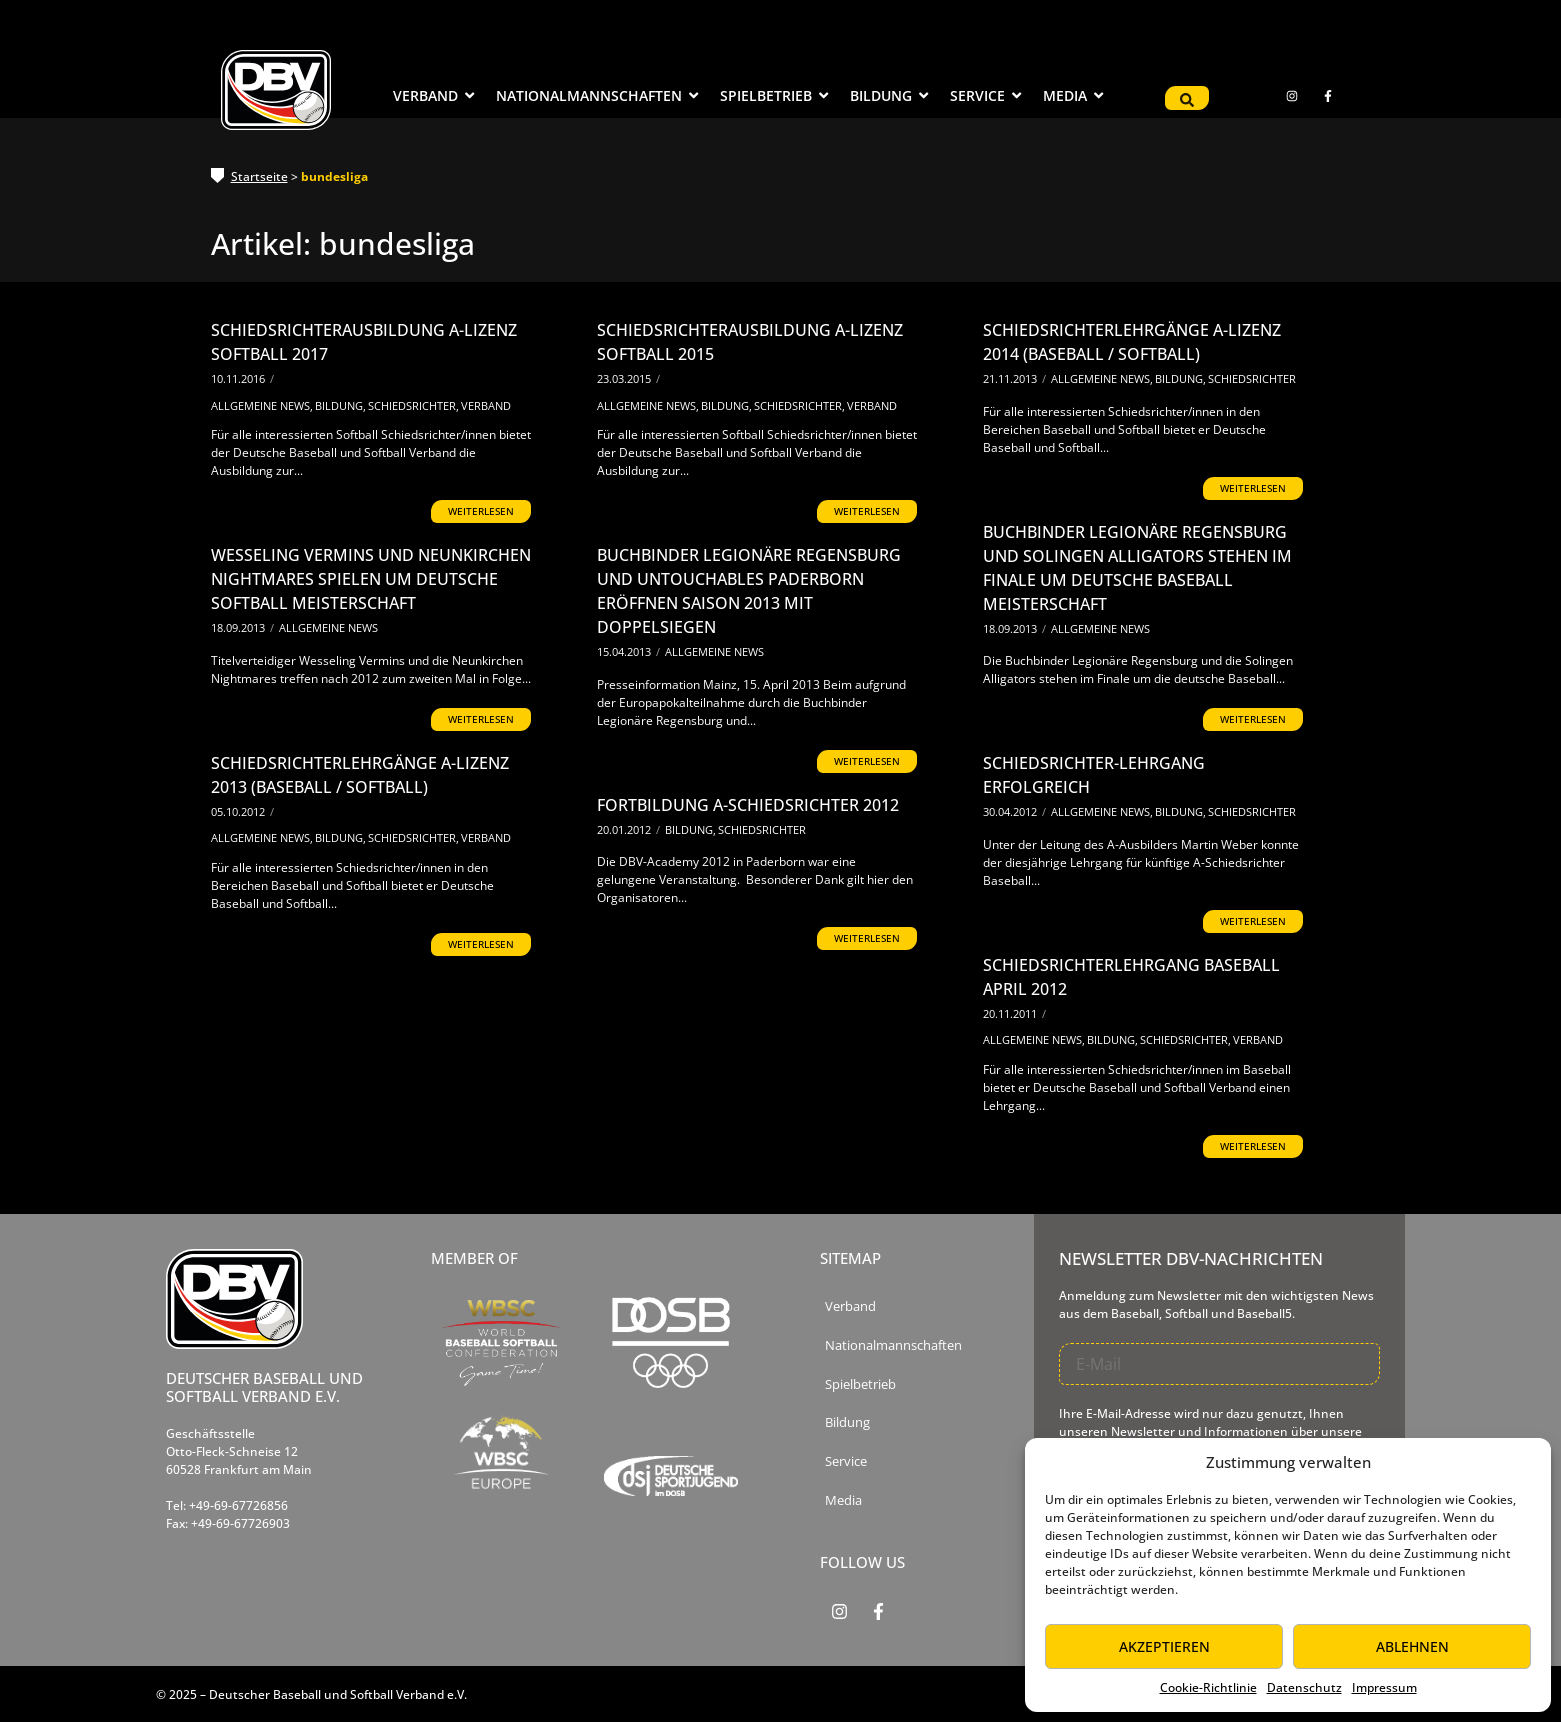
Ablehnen (1412, 1646)
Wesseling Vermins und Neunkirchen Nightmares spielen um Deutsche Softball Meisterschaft (371, 579)
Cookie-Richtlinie (1208, 1687)
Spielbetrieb (860, 1384)
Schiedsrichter (413, 405)
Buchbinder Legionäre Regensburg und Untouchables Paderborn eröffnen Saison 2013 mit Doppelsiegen (749, 591)
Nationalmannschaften (893, 1345)
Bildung (340, 405)
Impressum (1384, 1687)
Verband (486, 405)
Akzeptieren (1164, 1646)
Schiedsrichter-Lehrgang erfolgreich (1094, 775)
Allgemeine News (262, 405)
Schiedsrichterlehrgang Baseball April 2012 (1131, 977)
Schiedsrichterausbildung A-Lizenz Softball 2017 (364, 342)
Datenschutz (1304, 1687)
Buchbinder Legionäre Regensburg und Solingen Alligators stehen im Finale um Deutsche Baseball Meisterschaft (1137, 568)
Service (846, 1461)
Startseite (259, 176)
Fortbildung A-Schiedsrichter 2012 (748, 805)
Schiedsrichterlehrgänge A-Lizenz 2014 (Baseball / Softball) (1132, 342)
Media (843, 1500)
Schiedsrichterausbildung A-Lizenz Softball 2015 (750, 342)
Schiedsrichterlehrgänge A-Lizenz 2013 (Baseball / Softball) (360, 775)
